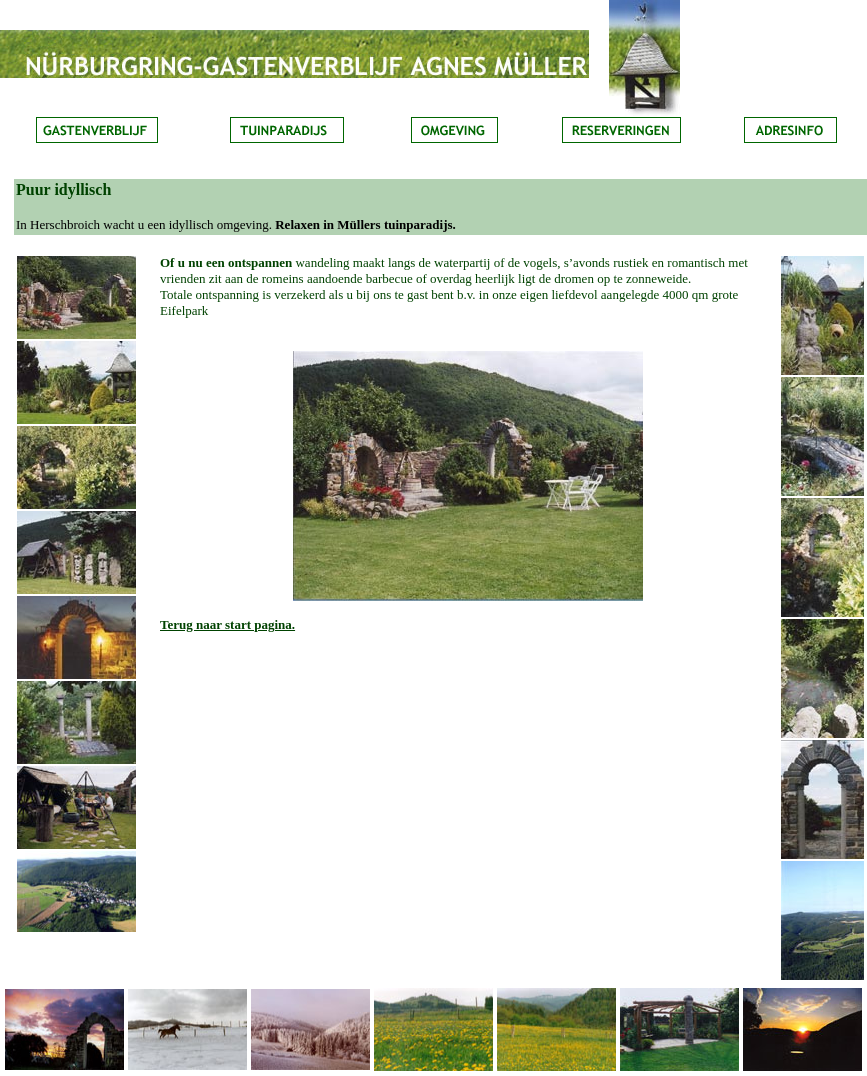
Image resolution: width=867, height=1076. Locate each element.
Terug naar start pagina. (227, 624)
